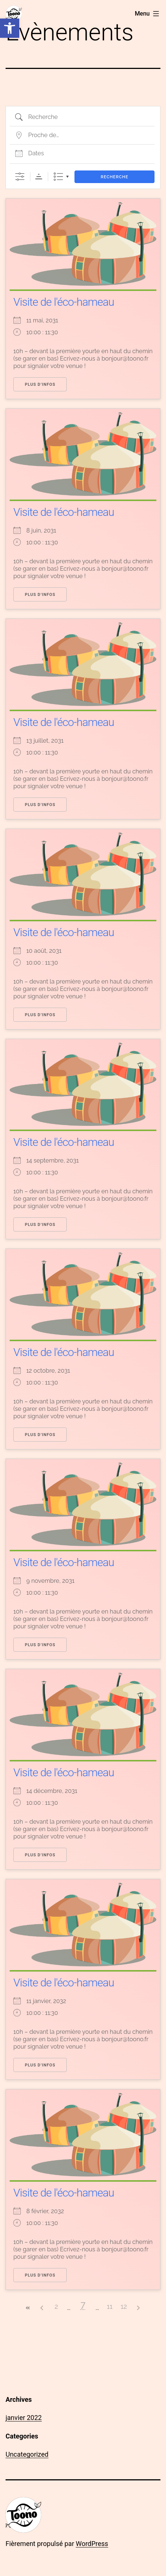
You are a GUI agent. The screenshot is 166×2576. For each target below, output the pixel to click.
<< (28, 2308)
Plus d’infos (40, 384)
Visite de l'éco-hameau (63, 301)
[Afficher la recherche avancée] (19, 176)
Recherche (115, 177)
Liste (58, 176)
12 (124, 2306)
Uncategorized (27, 2454)
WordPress (92, 2543)
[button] (9, 28)
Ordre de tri (38, 176)
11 (109, 2306)
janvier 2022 (24, 2417)
